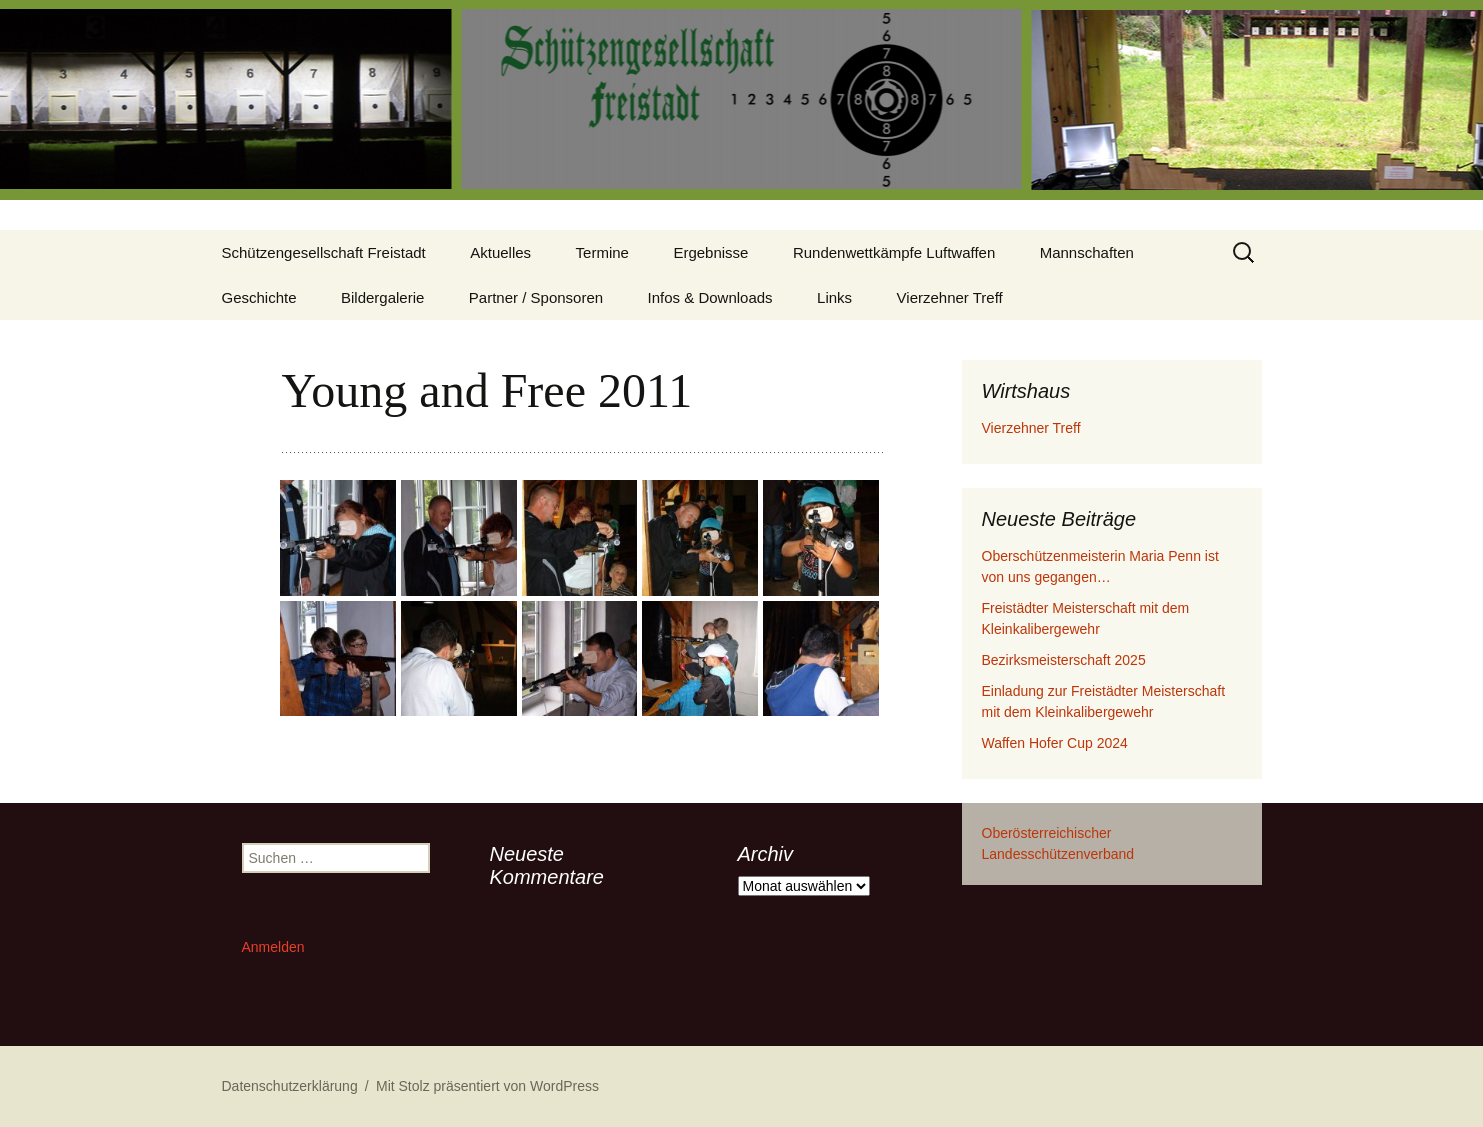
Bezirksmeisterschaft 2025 (1064, 660)
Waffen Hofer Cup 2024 (1055, 743)
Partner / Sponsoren (536, 297)
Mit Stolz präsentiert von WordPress (487, 1086)
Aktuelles (500, 252)
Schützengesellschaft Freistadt (324, 252)
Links (834, 297)
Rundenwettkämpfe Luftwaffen (894, 252)
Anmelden (273, 947)
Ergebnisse (710, 252)
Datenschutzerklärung (290, 1086)
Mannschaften (1087, 252)
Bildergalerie (382, 297)
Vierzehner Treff (950, 297)
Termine (602, 252)
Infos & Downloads (710, 297)
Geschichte (259, 297)
